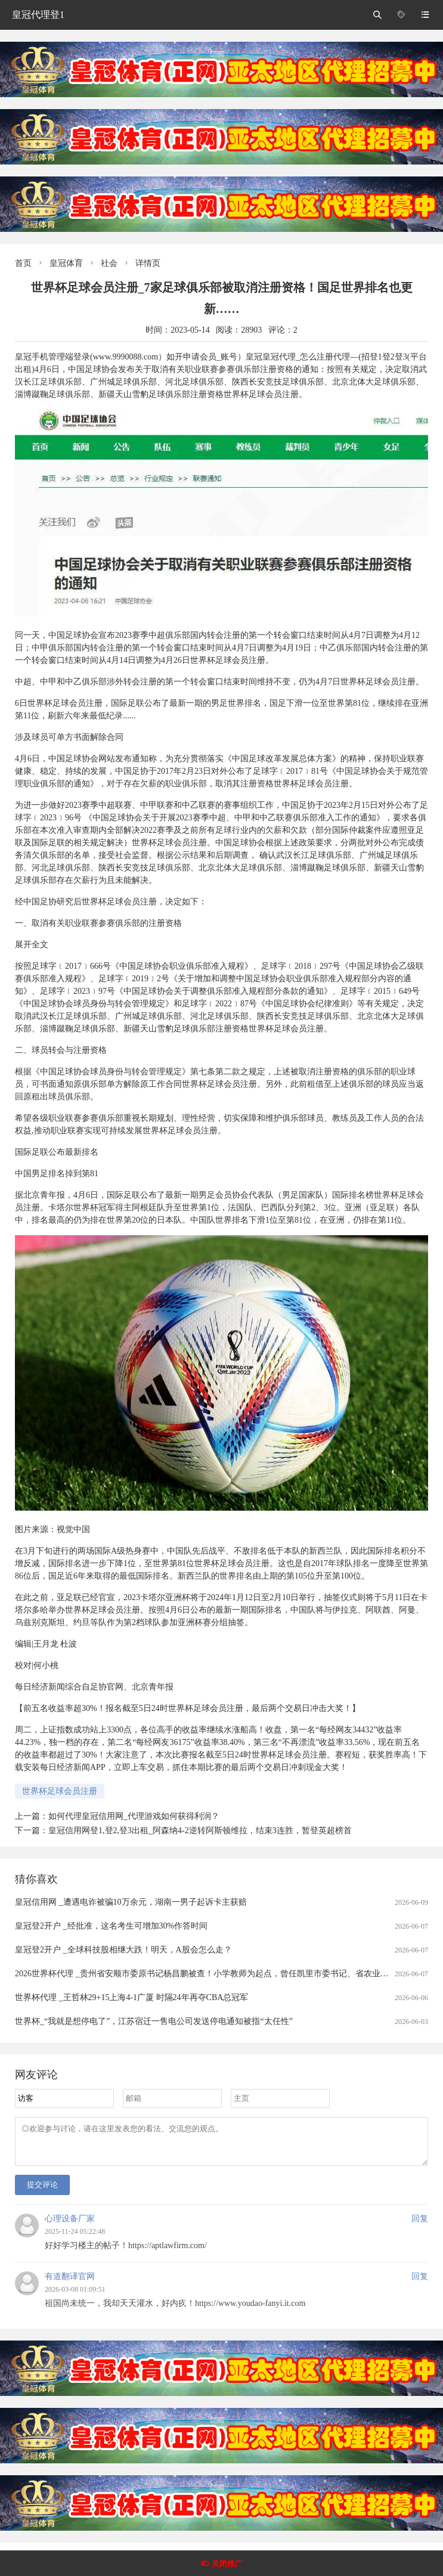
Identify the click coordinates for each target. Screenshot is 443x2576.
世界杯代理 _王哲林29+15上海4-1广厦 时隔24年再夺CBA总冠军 (131, 1997)
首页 (23, 263)
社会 (109, 263)
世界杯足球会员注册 (59, 1791)
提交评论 (42, 2191)
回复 (419, 2225)
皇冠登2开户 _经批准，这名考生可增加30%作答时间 (111, 1925)
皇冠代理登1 (38, 15)
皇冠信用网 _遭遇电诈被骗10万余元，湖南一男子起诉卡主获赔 (131, 1902)
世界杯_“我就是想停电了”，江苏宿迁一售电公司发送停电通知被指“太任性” (154, 2021)
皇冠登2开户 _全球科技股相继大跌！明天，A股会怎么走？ (123, 1949)
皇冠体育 (66, 263)
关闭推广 (227, 2563)
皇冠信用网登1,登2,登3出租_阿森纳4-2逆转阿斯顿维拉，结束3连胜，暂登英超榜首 (200, 1830)
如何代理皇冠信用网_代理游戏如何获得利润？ (133, 1816)
